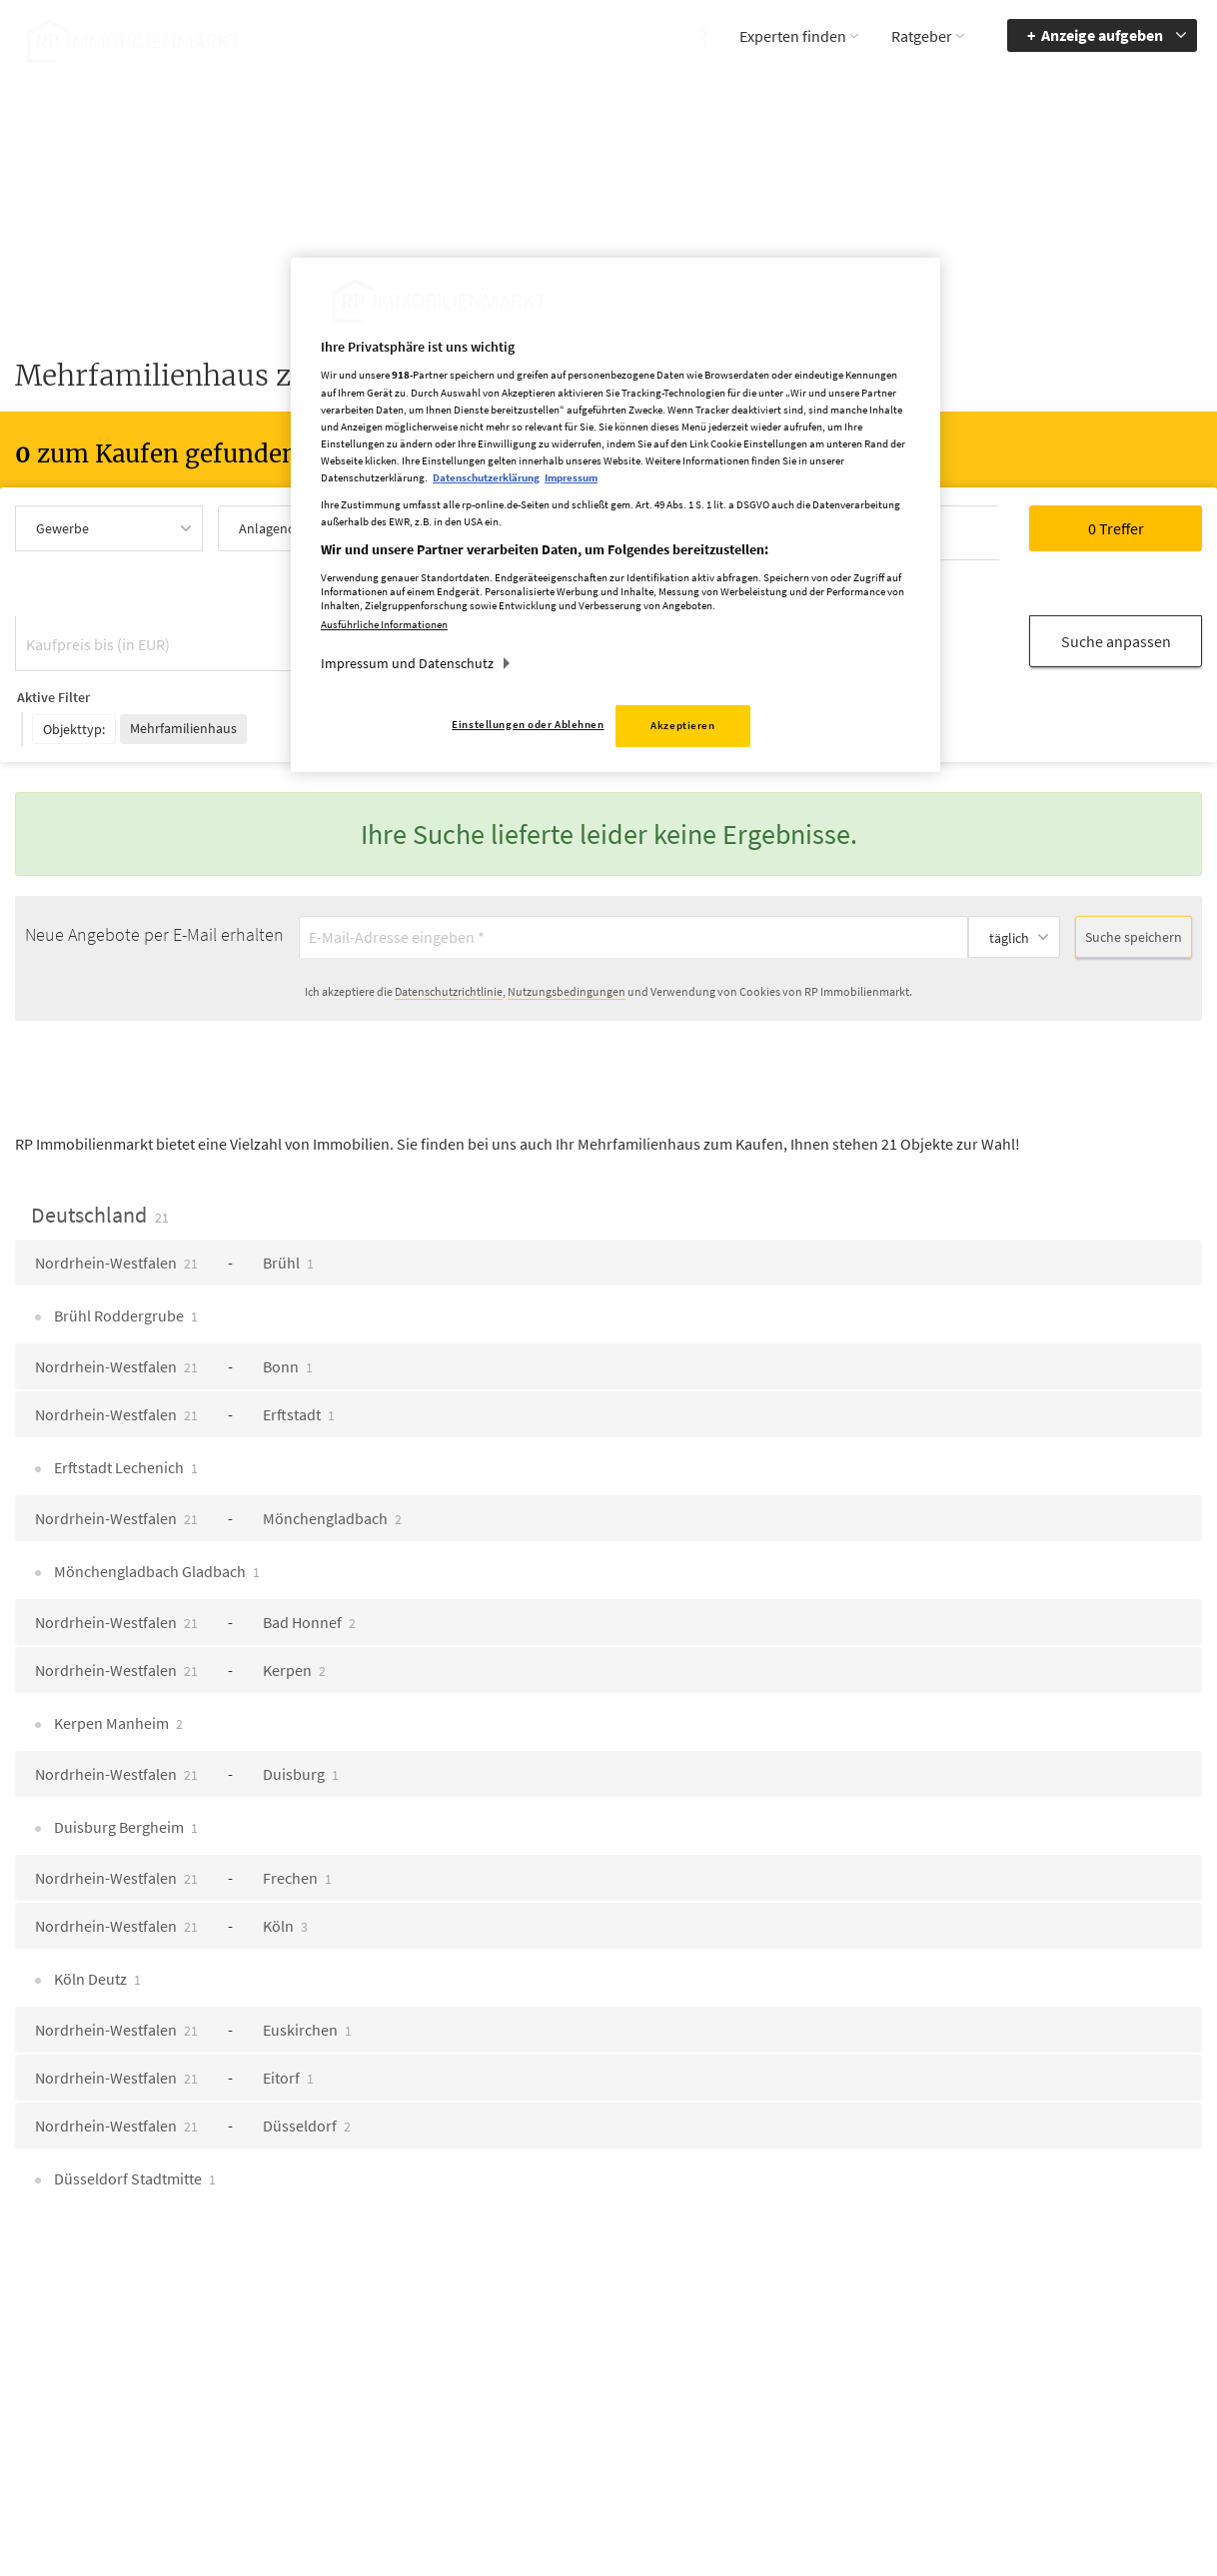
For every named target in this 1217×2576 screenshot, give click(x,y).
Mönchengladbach (332, 1440)
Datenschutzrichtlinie (449, 913)
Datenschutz (758, 2363)
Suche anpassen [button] (1116, 582)
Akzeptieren (682, 725)
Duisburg (301, 1696)
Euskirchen (307, 1952)
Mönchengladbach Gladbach (155, 1493)
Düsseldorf (307, 2048)
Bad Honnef (309, 1544)
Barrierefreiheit (1093, 2305)
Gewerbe (62, 528)
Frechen (297, 1800)
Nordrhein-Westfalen (116, 1185)
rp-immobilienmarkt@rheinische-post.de (548, 2390)
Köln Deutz (96, 1901)
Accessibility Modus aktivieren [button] (942, 2343)
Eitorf (288, 2000)
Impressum (755, 2334)
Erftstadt (299, 1336)
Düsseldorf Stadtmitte (133, 2101)
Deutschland (100, 1137)
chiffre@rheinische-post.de (609, 2494)
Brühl (288, 1185)
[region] (615, 515)
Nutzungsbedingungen (566, 913)
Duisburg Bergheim (124, 1749)
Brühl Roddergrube (124, 1238)
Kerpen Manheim (117, 1645)
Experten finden (792, 36)
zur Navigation (1092, 2334)
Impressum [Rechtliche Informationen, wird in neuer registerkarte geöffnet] (571, 477)
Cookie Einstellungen (784, 2392)
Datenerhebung (768, 2421)
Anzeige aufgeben (1102, 35)
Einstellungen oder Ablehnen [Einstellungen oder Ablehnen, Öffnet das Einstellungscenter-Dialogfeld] (528, 724)
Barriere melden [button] (933, 2305)
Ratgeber (921, 36)
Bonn (288, 1288)
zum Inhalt (1081, 2363)
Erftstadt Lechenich (124, 1389)
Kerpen (294, 1592)
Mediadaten (756, 2305)
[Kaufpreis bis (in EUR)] (176, 584)
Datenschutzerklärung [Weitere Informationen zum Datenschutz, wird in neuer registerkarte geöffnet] (486, 477)
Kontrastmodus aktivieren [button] (932, 2390)
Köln (285, 1848)
